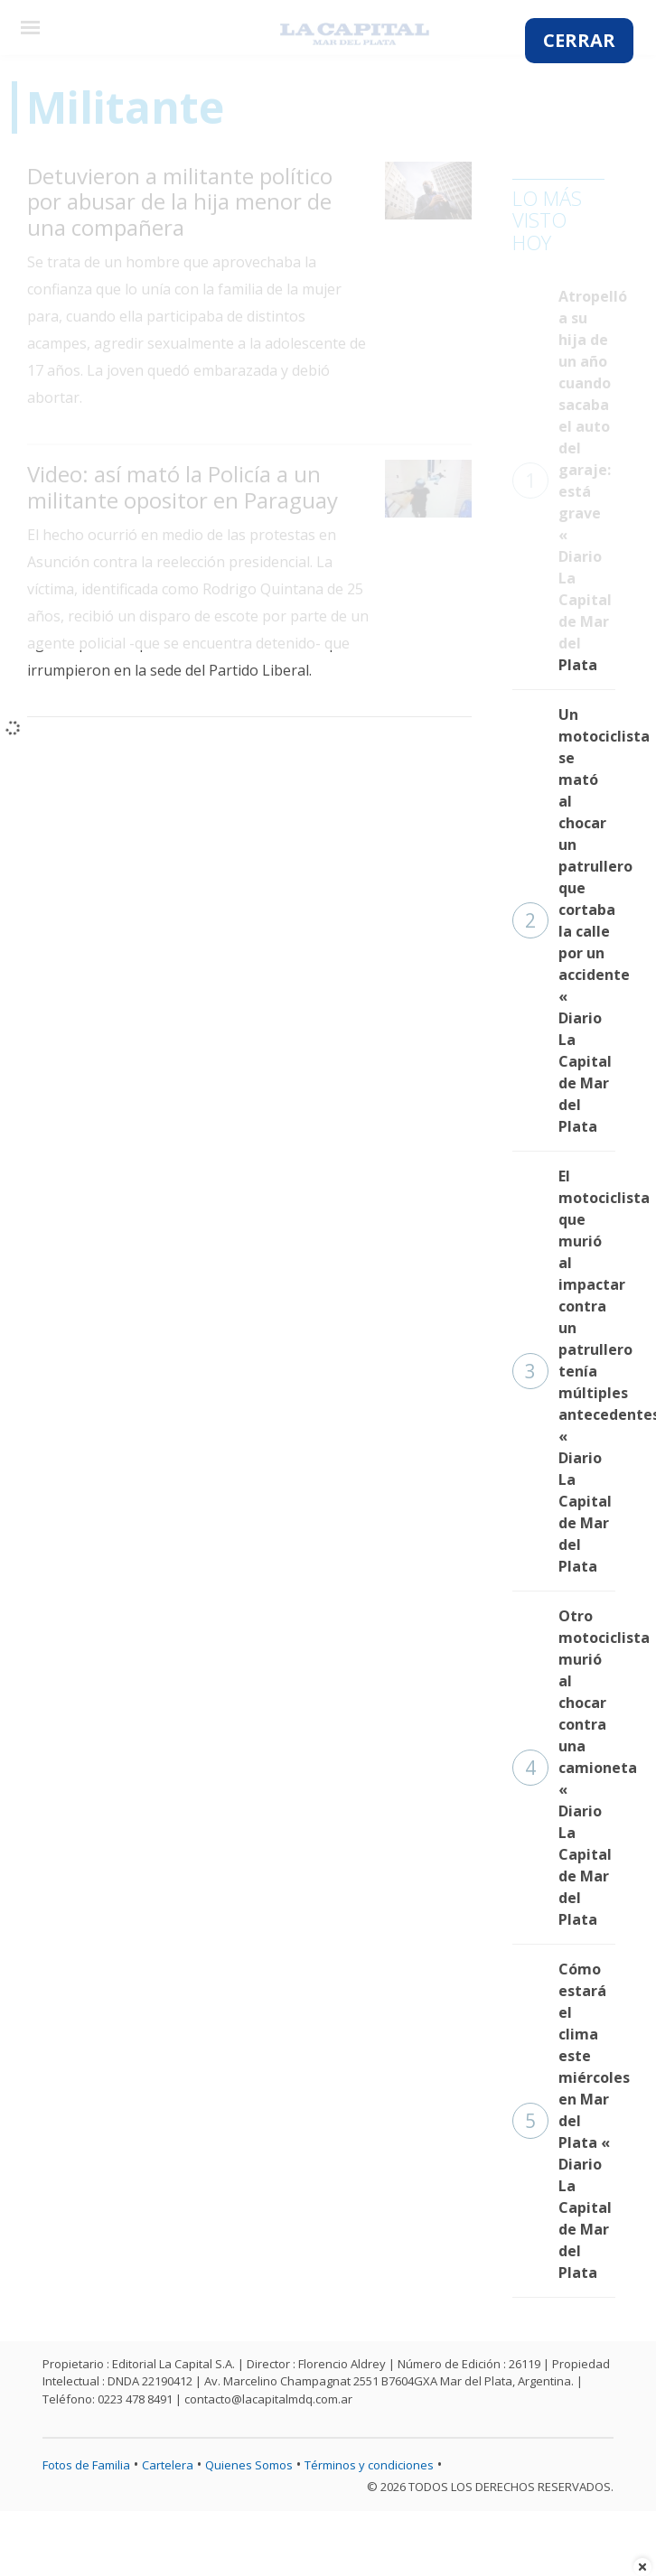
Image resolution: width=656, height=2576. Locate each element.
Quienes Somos (249, 2465)
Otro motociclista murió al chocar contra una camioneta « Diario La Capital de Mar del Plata (563, 1767)
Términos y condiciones (369, 2465)
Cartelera (167, 2465)
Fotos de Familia (86, 2465)
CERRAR (579, 40)
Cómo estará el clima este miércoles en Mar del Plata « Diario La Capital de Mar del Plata (563, 2120)
